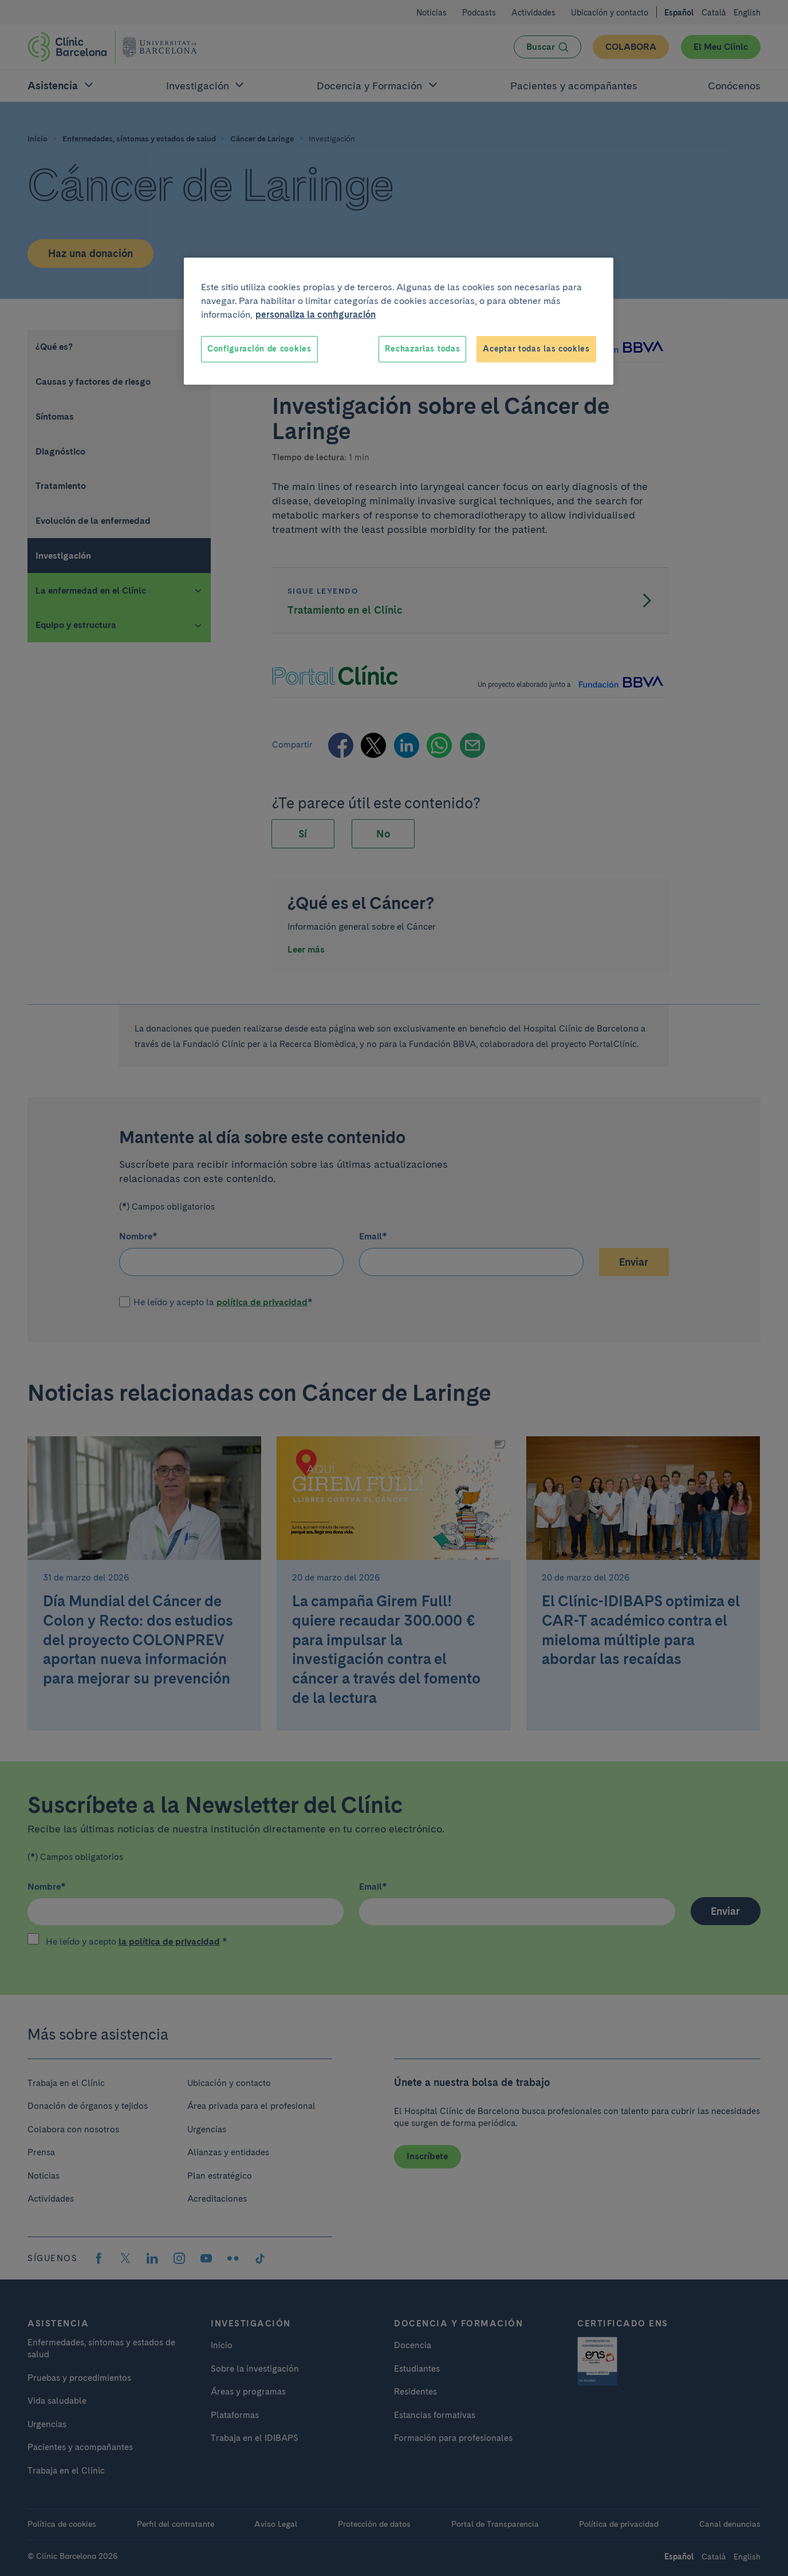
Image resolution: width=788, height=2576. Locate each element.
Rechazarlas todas (422, 348)
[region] (398, 321)
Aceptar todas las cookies (536, 348)
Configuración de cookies (259, 348)
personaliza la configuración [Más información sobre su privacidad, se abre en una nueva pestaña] (315, 314)
